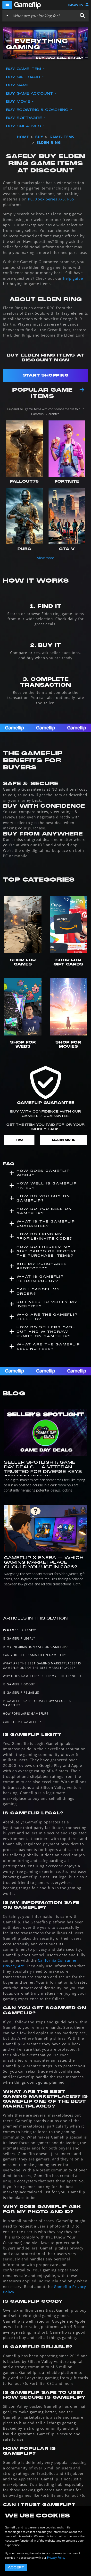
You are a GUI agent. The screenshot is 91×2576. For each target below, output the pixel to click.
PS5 (70, 199)
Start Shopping (45, 375)
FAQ (19, 1140)
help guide (73, 278)
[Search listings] (43, 15)
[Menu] (7, 5)
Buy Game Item (24, 69)
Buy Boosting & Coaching (38, 110)
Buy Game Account (30, 93)
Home (23, 136)
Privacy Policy (56, 2558)
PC (30, 199)
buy (39, 136)
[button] (82, 15)
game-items (62, 136)
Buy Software (24, 118)
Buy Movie (18, 101)
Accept (16, 2567)
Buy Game (18, 85)
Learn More (63, 1140)
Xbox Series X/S (50, 199)
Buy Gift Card (23, 77)
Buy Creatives (24, 126)
